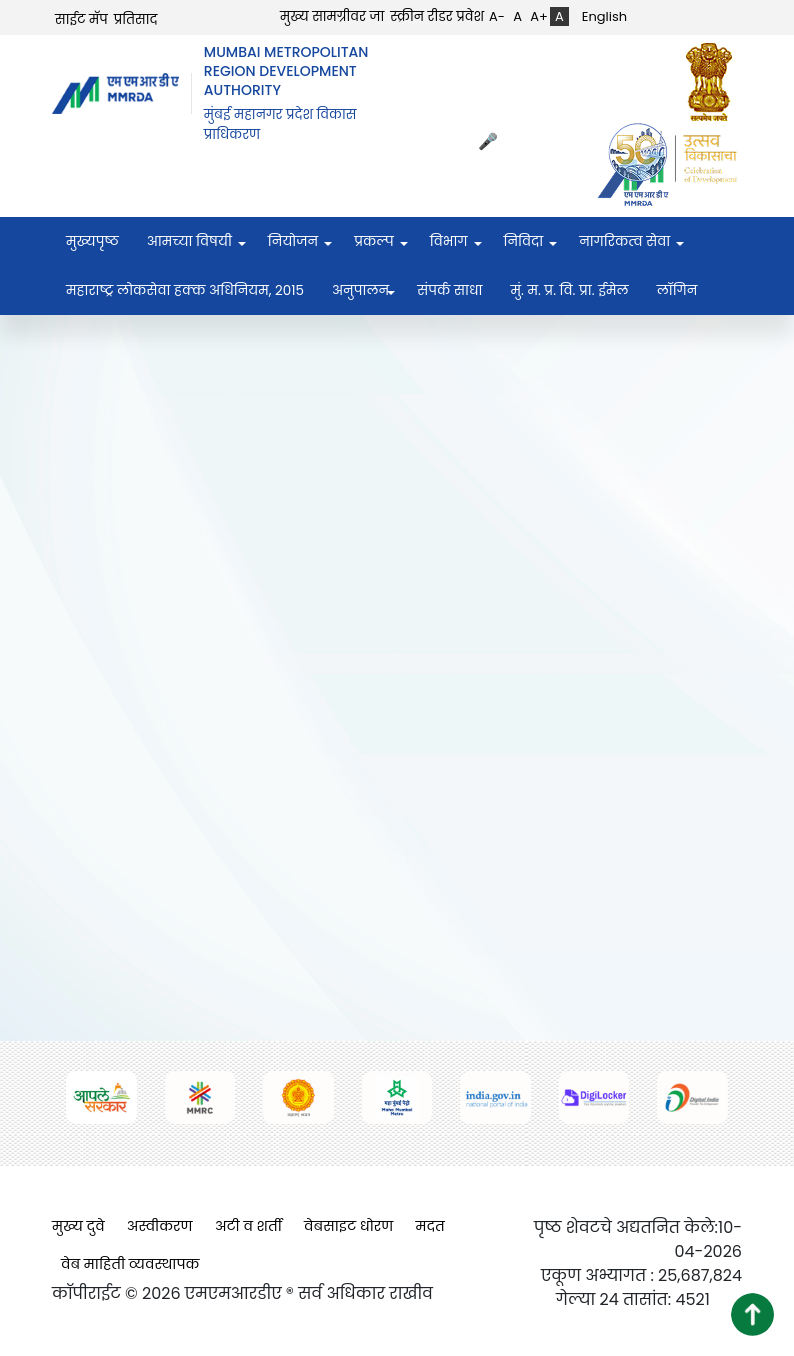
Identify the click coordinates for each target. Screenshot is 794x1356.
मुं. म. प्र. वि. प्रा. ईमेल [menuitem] (569, 290)
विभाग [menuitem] (449, 241)
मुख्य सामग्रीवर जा (332, 16)
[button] (752, 1314)
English (604, 16)
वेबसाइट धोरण (348, 1226)
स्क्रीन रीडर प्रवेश (437, 16)
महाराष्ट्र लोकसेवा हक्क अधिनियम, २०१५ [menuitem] (185, 290)
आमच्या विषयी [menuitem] (189, 241)
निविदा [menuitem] (524, 241)
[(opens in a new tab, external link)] (714, 81)
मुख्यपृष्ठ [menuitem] (92, 241)
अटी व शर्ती (248, 1226)
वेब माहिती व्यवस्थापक (130, 1264)
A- (497, 16)
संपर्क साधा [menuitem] (449, 290)
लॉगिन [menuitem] (677, 290)
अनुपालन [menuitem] (360, 290)
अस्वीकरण (160, 1226)
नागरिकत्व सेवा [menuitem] (624, 241)
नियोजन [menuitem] (293, 241)
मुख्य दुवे (78, 1226)
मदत (430, 1226)
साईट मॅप (81, 19)
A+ (539, 16)
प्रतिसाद (136, 19)
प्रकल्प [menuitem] (374, 241)
